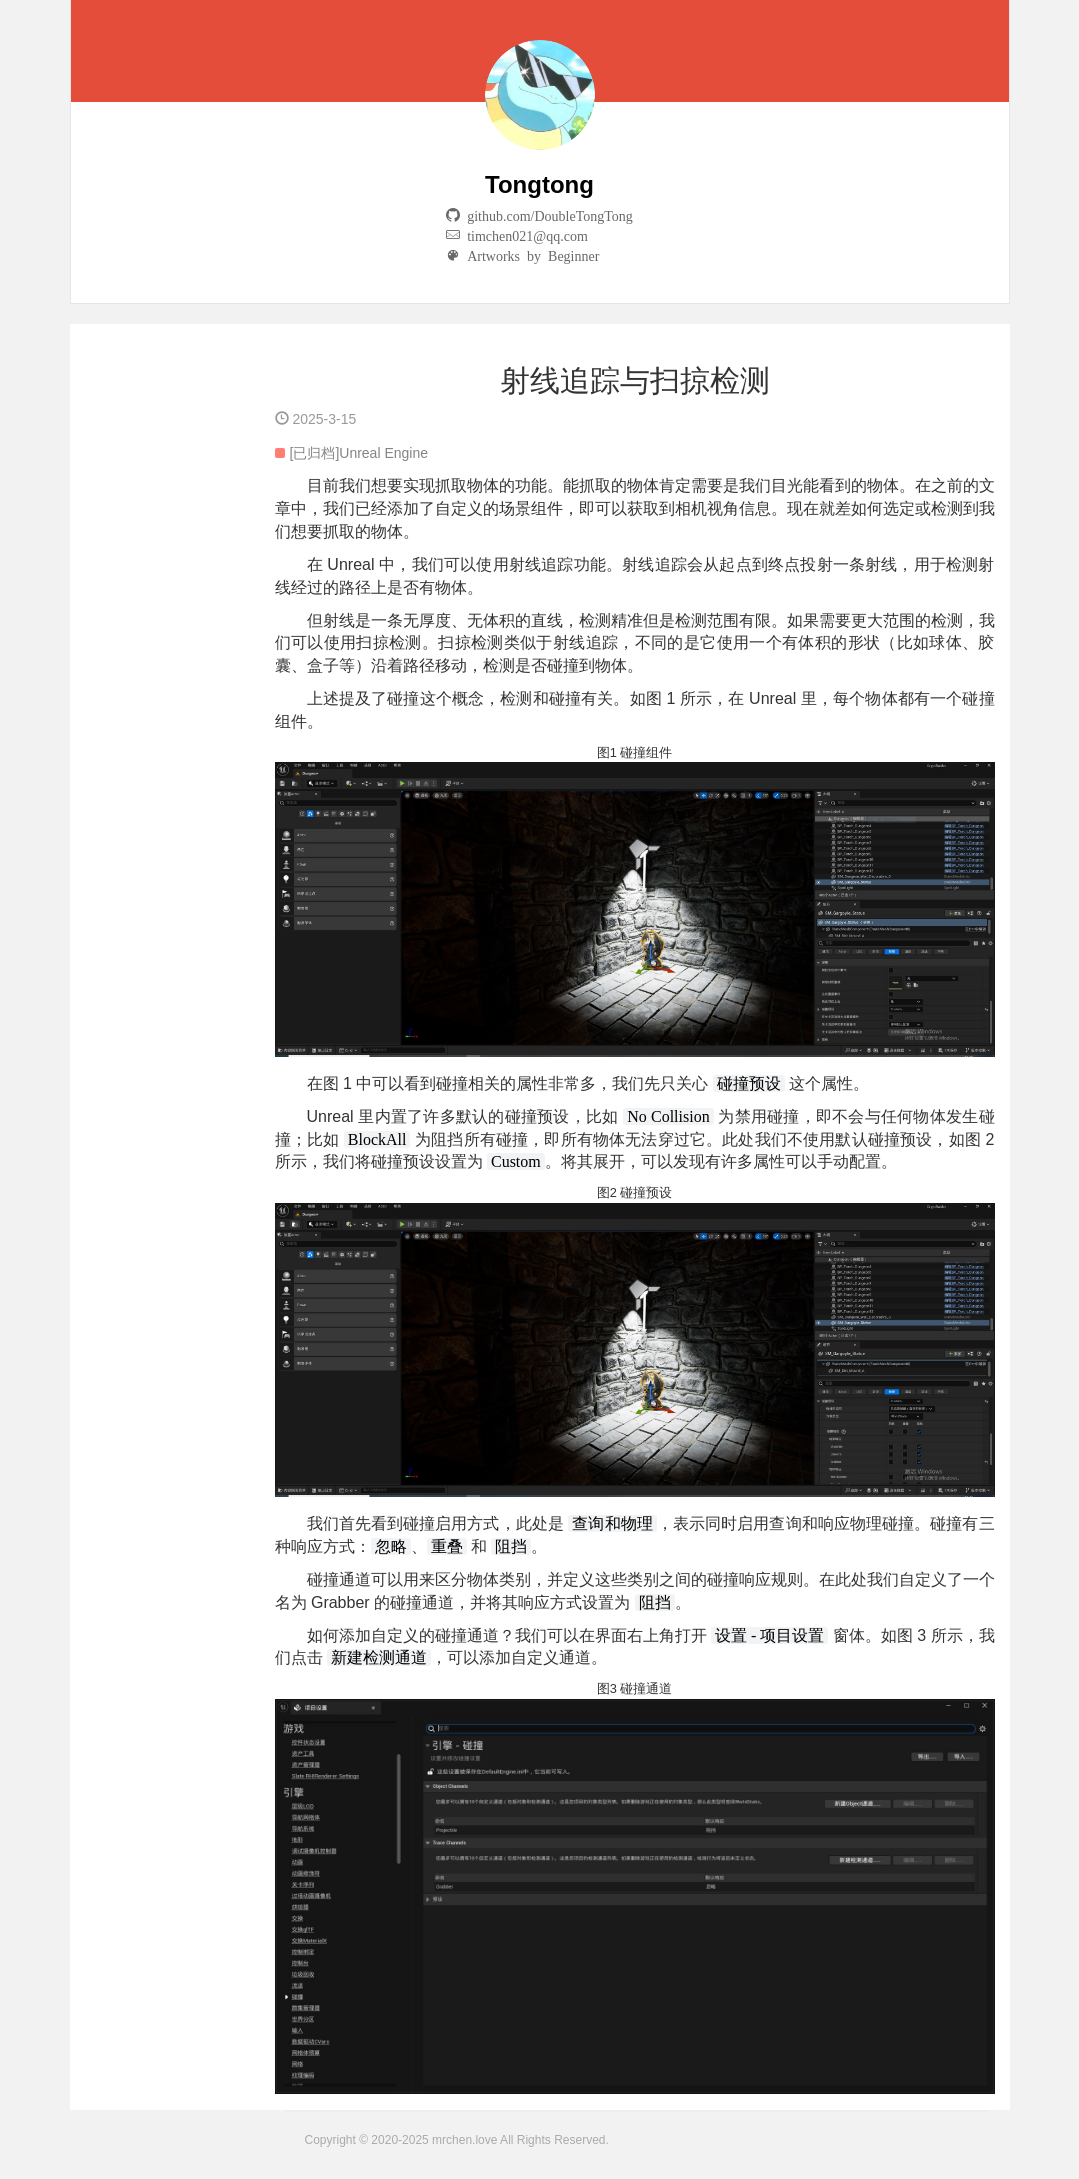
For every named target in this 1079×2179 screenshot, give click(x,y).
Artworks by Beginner (529, 255)
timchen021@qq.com (524, 235)
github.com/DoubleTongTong (546, 215)
